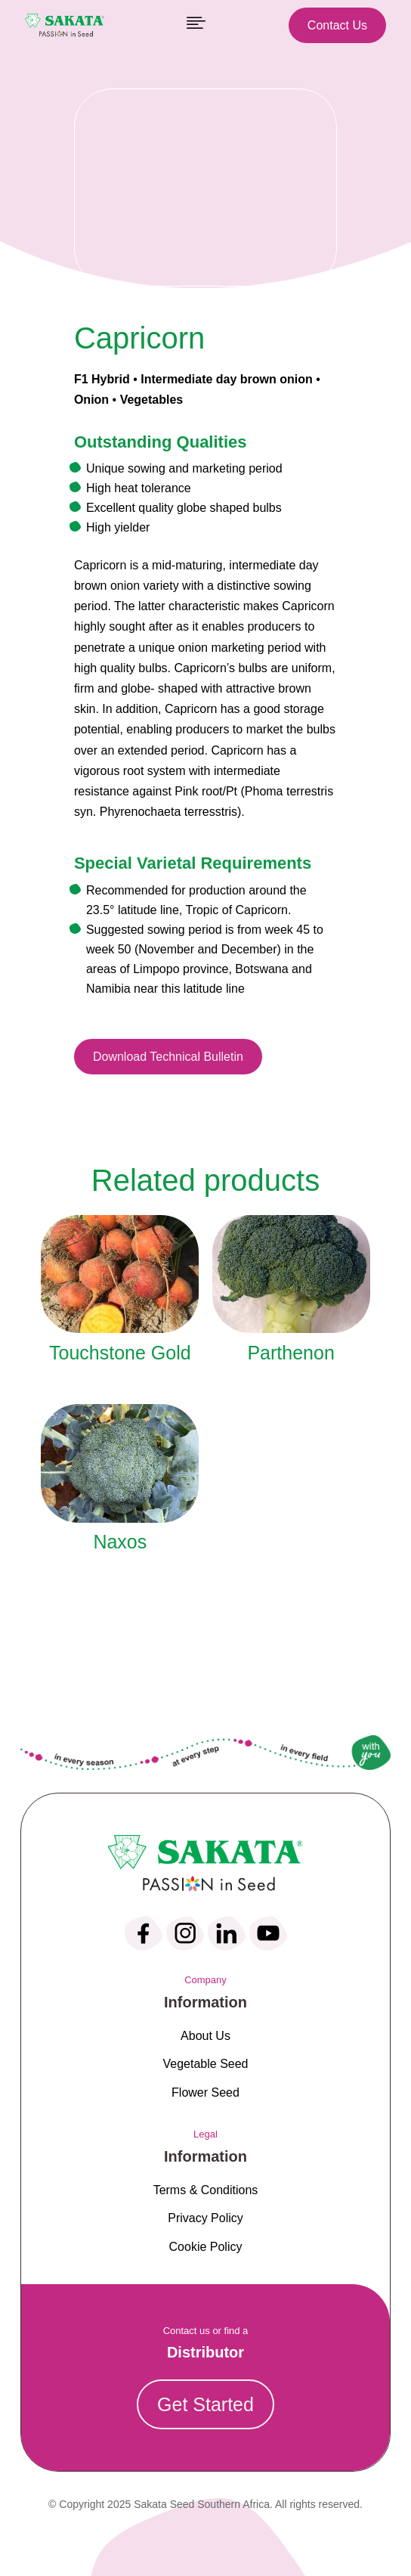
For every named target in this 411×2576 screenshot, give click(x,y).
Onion (91, 399)
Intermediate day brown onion (227, 379)
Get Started (205, 2404)
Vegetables (152, 399)
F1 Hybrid (102, 379)
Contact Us (337, 25)
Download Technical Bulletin (168, 1056)
